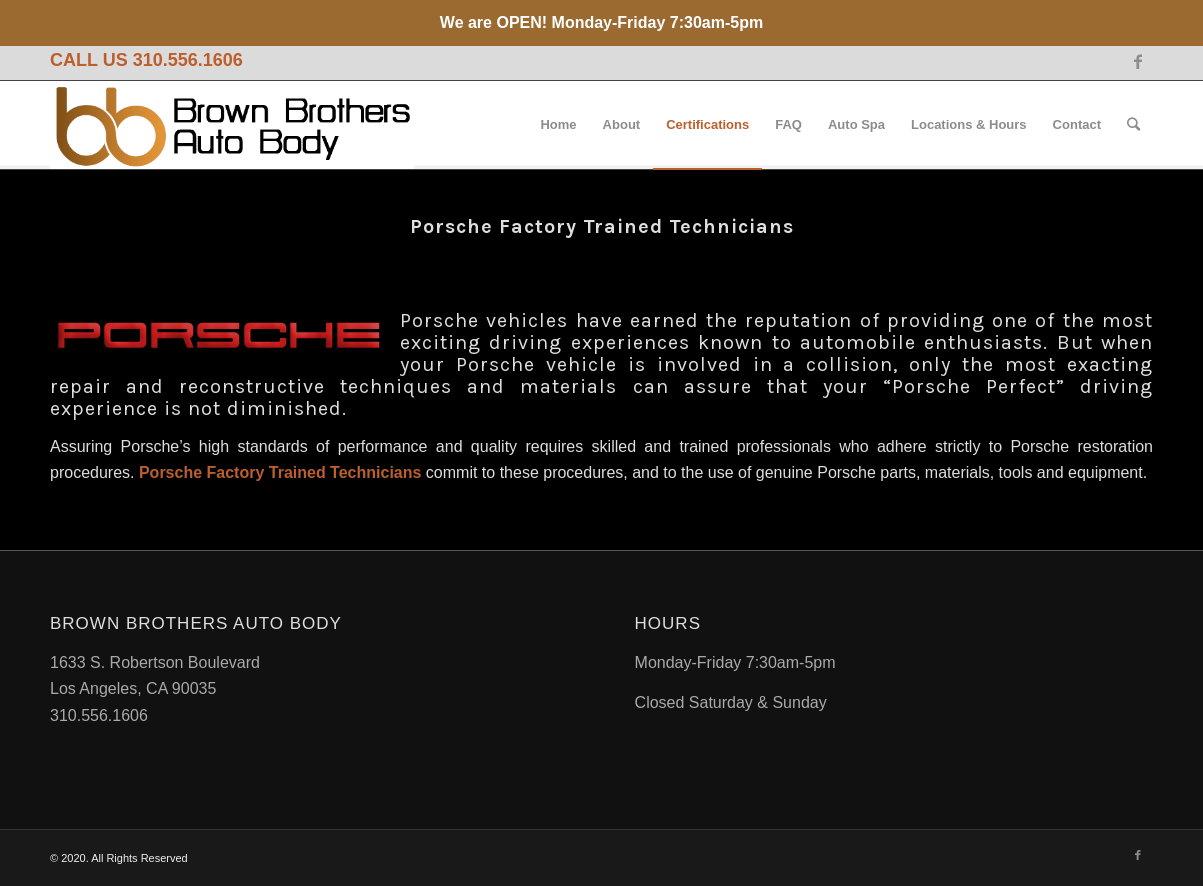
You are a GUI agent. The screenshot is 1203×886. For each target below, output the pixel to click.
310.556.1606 (188, 60)
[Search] (1133, 125)
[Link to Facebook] (1138, 61)
